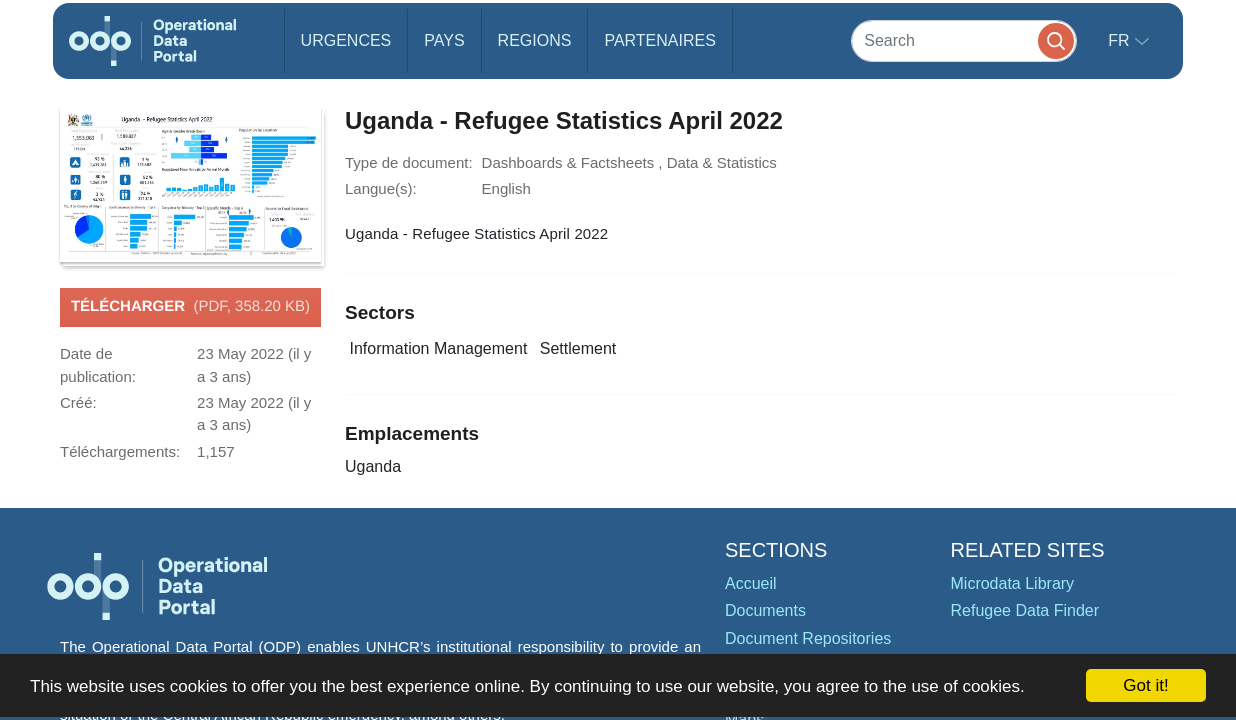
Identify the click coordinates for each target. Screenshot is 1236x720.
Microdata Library (1013, 583)
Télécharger (190, 307)
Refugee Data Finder (1025, 610)
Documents (765, 610)
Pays (444, 40)
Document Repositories (808, 638)
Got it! (1145, 685)
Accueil (751, 583)
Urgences (346, 40)
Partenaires (659, 40)
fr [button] (1121, 40)
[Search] (964, 40)
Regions (535, 40)
